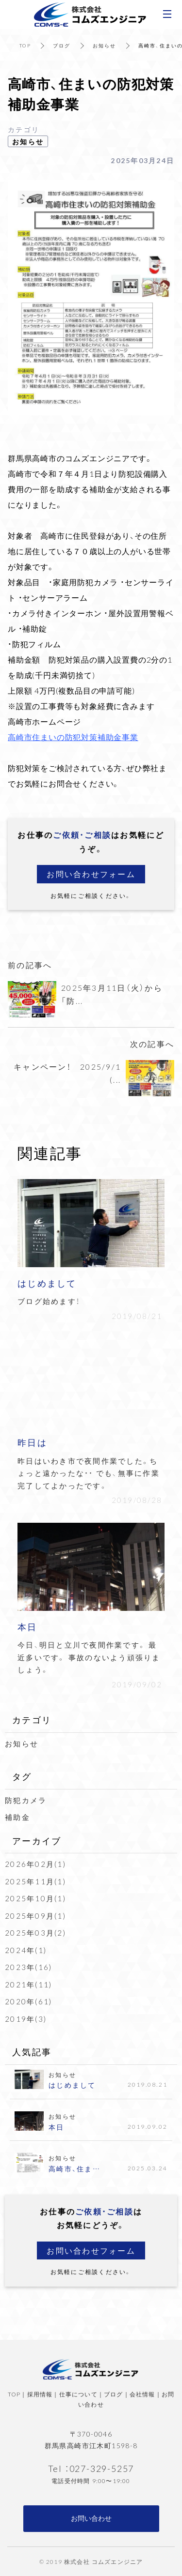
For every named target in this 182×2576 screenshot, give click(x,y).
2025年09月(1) (35, 1915)
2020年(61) (28, 2001)
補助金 (17, 1817)
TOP (25, 45)
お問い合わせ (91, 2518)
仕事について (78, 2394)
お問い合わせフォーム (91, 873)
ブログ (62, 45)
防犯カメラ (26, 1800)
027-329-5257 (101, 2468)
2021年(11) (28, 1984)
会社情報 (142, 2394)
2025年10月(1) (35, 1898)
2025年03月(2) (35, 1932)
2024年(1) (26, 1950)
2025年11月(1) (35, 1881)
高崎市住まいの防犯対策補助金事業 (73, 736)
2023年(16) (28, 1967)
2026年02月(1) (35, 1864)
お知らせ (104, 45)
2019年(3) (26, 2019)
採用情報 (40, 2394)
